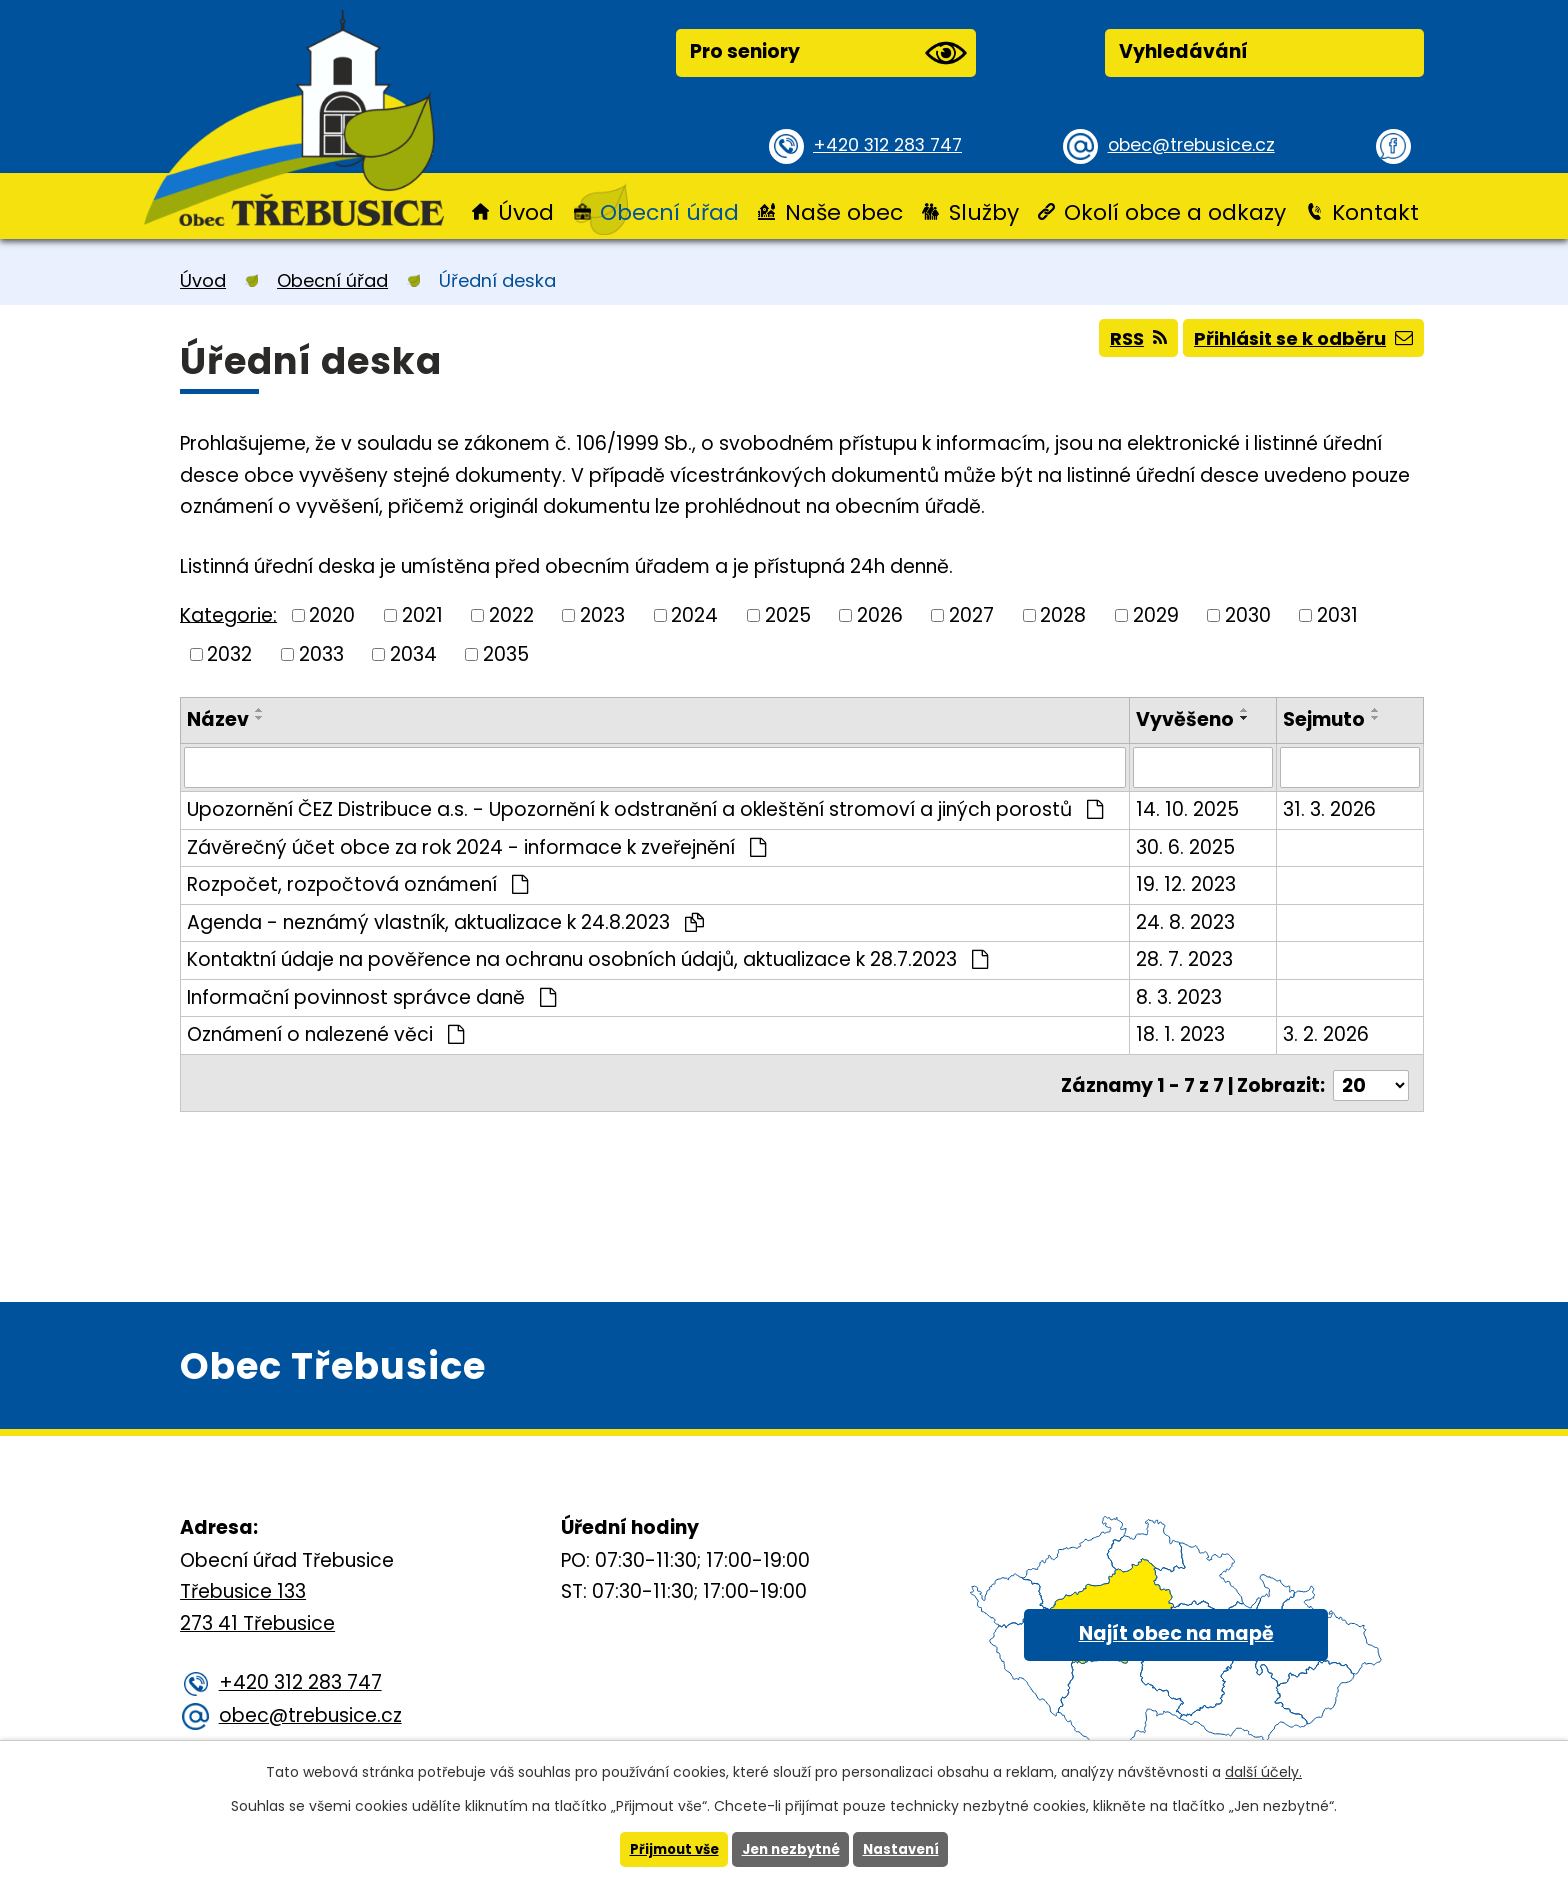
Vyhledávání (1183, 51)
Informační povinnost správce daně (371, 995)
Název (218, 719)
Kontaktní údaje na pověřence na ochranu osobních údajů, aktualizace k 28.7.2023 (587, 958)
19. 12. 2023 (1188, 883)
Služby (984, 212)
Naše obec (844, 212)
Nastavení (907, 1849)
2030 (1248, 615)
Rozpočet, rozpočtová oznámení (357, 883)
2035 (506, 653)
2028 (1063, 615)
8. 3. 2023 (1181, 995)
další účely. (1263, 1771)
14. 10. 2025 (1189, 808)
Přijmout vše (668, 1849)
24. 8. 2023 (1187, 920)
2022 (511, 615)
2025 (788, 615)
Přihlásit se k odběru (1298, 343)
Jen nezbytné (791, 1849)
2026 (880, 615)
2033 (321, 653)
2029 (1156, 615)
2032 (229, 653)
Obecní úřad (669, 212)
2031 (1337, 615)
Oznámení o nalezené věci (325, 1033)
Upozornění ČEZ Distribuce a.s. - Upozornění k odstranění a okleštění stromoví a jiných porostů (645, 808)
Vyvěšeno (1187, 719)
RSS (1120, 343)
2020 (332, 615)
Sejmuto (1325, 719)
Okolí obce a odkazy (1175, 212)
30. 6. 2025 (1187, 845)
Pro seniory (828, 53)
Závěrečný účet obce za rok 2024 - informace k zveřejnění (476, 845)
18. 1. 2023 (1182, 1033)
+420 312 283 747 (894, 144)
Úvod (526, 212)
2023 (602, 615)
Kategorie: (228, 614)
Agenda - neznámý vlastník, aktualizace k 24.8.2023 (445, 920)
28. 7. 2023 (1186, 958)
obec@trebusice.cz (1198, 144)
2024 (694, 615)
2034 (413, 653)
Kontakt (1375, 212)
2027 (971, 615)
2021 (422, 615)
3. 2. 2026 (1327, 1033)
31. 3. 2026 (1330, 808)
